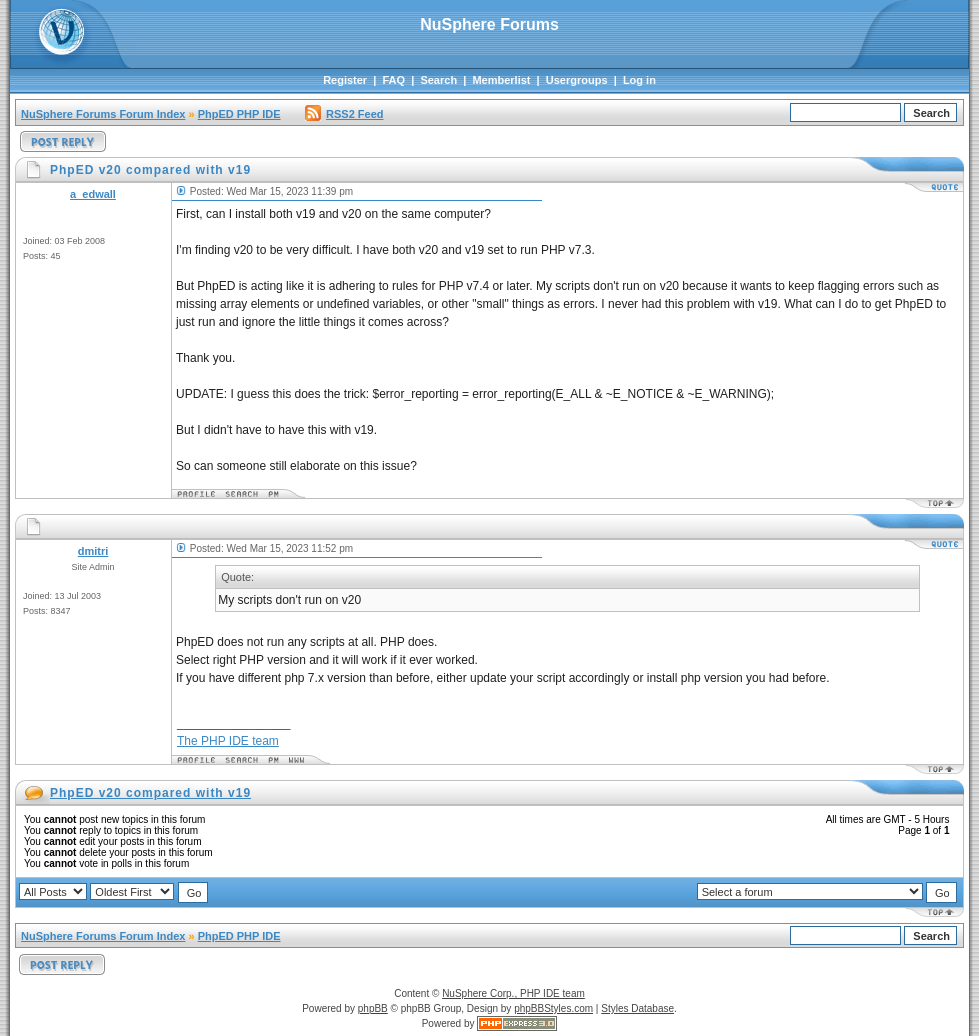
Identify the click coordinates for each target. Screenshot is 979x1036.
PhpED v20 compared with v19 (150, 793)
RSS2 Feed (344, 114)
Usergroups (577, 80)
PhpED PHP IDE (239, 114)
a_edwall (93, 194)
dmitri (93, 551)
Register (345, 80)
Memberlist (501, 80)
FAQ (393, 80)
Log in (639, 80)
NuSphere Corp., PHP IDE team (513, 993)
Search (438, 80)
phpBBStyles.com (553, 1008)
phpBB (373, 1008)
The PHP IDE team (228, 741)
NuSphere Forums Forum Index (103, 114)
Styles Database (637, 1008)
